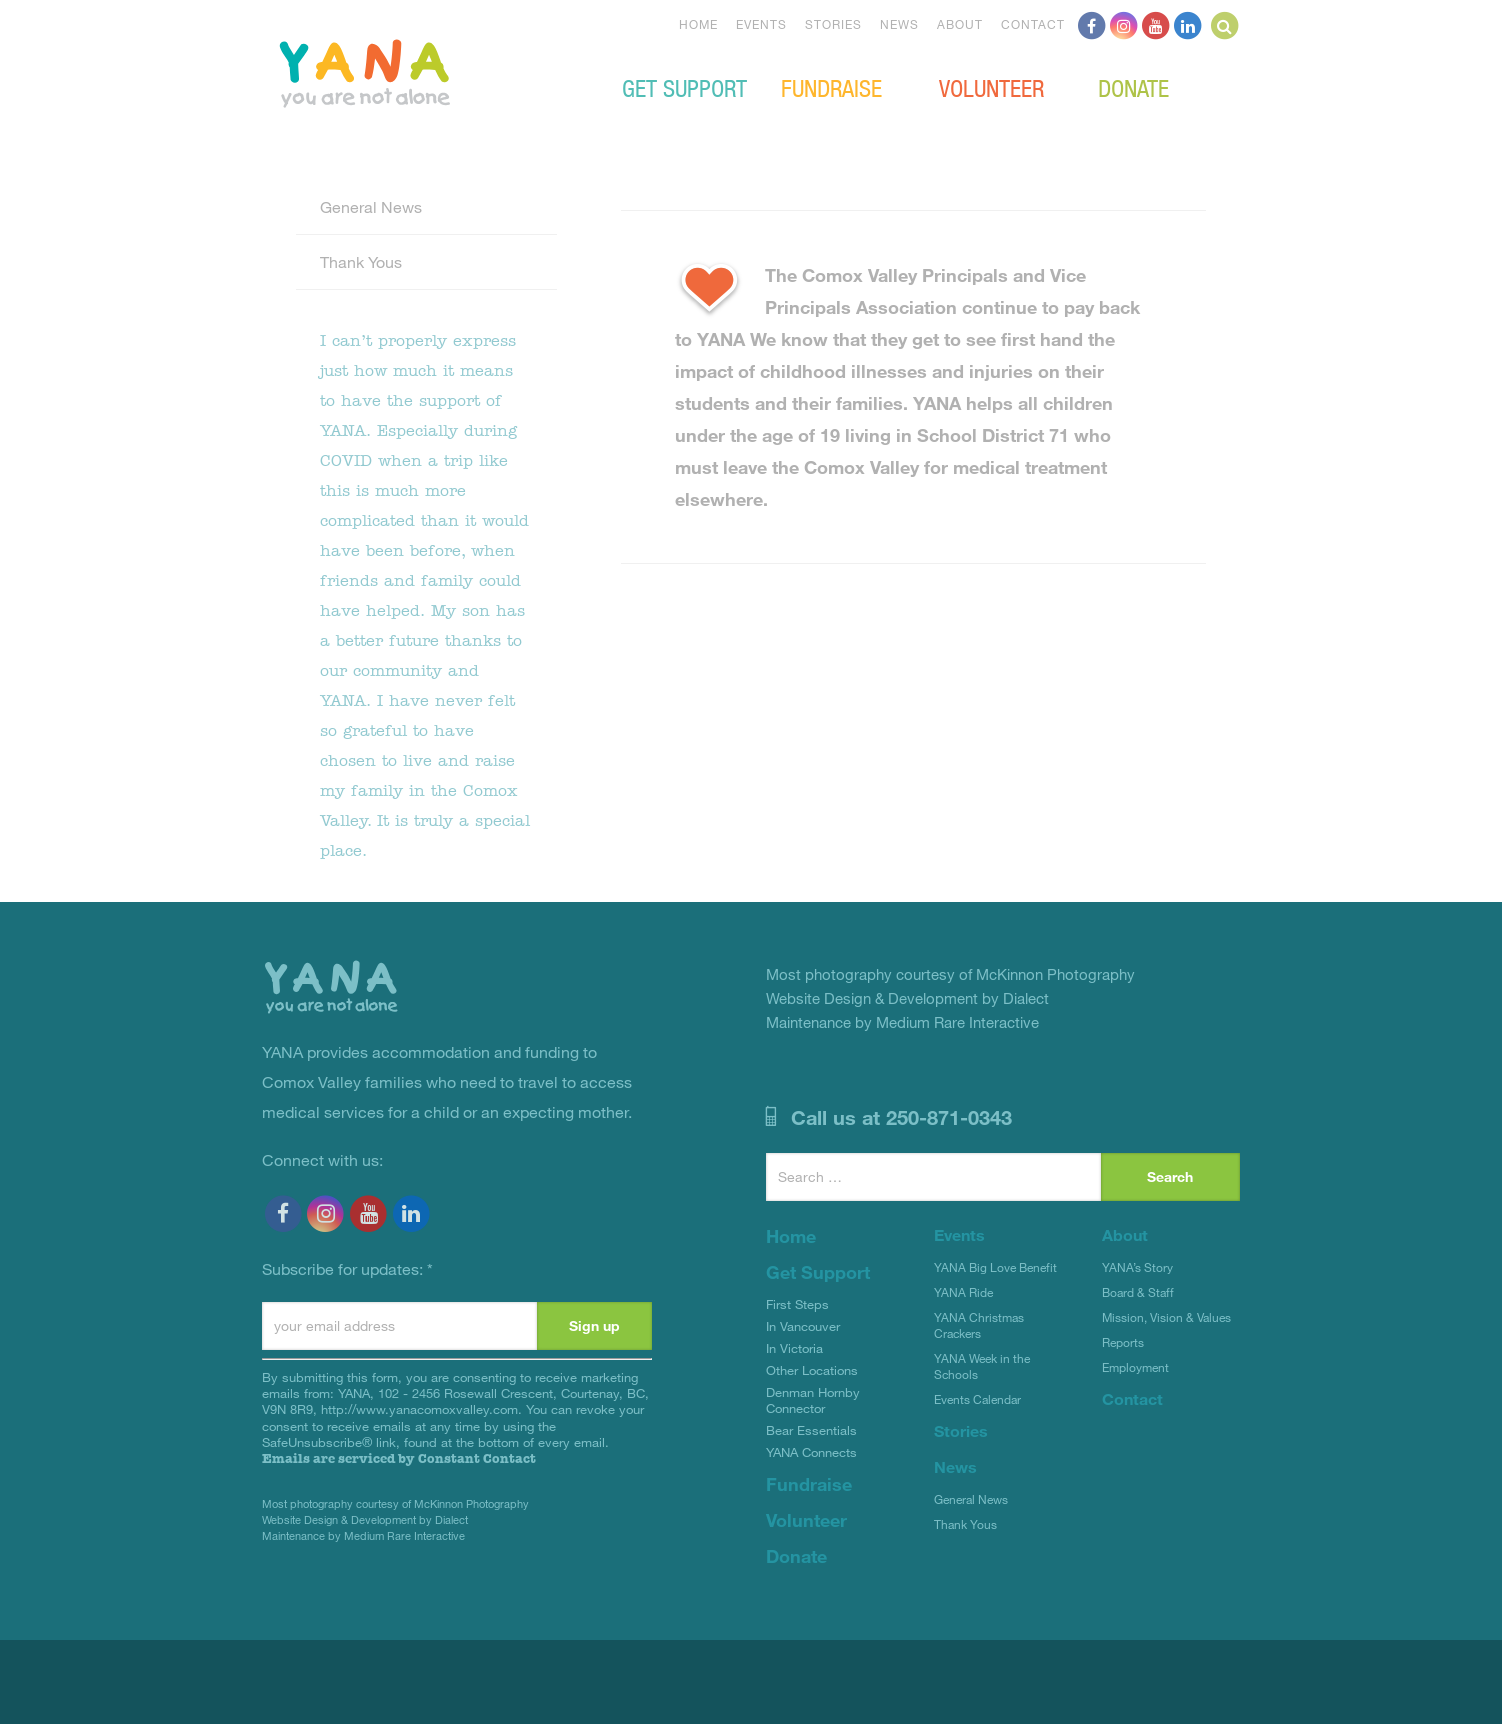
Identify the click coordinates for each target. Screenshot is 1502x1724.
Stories (833, 24)
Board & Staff (1138, 1292)
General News (371, 206)
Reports (1123, 1342)
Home (698, 24)
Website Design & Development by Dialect (365, 1519)
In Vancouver (803, 1326)
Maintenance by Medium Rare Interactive (363, 1535)
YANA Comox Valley (432, 71)
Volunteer (991, 87)
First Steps (797, 1304)
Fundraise (831, 87)
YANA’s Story (1137, 1267)
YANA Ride (963, 1292)
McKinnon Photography (471, 1503)
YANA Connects (811, 1452)
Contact (1033, 24)
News (899, 24)
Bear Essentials (811, 1430)
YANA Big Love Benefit (995, 1267)
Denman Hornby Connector (813, 1400)
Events (761, 24)
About (960, 24)
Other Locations (812, 1370)
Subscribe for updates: (347, 1268)
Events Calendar (977, 1399)
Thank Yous (361, 261)
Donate (1133, 87)
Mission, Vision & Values (1166, 1317)
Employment (1135, 1367)
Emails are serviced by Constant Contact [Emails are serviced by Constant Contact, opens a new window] (399, 1458)
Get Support (684, 87)
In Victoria (794, 1348)
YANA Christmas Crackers (979, 1325)
